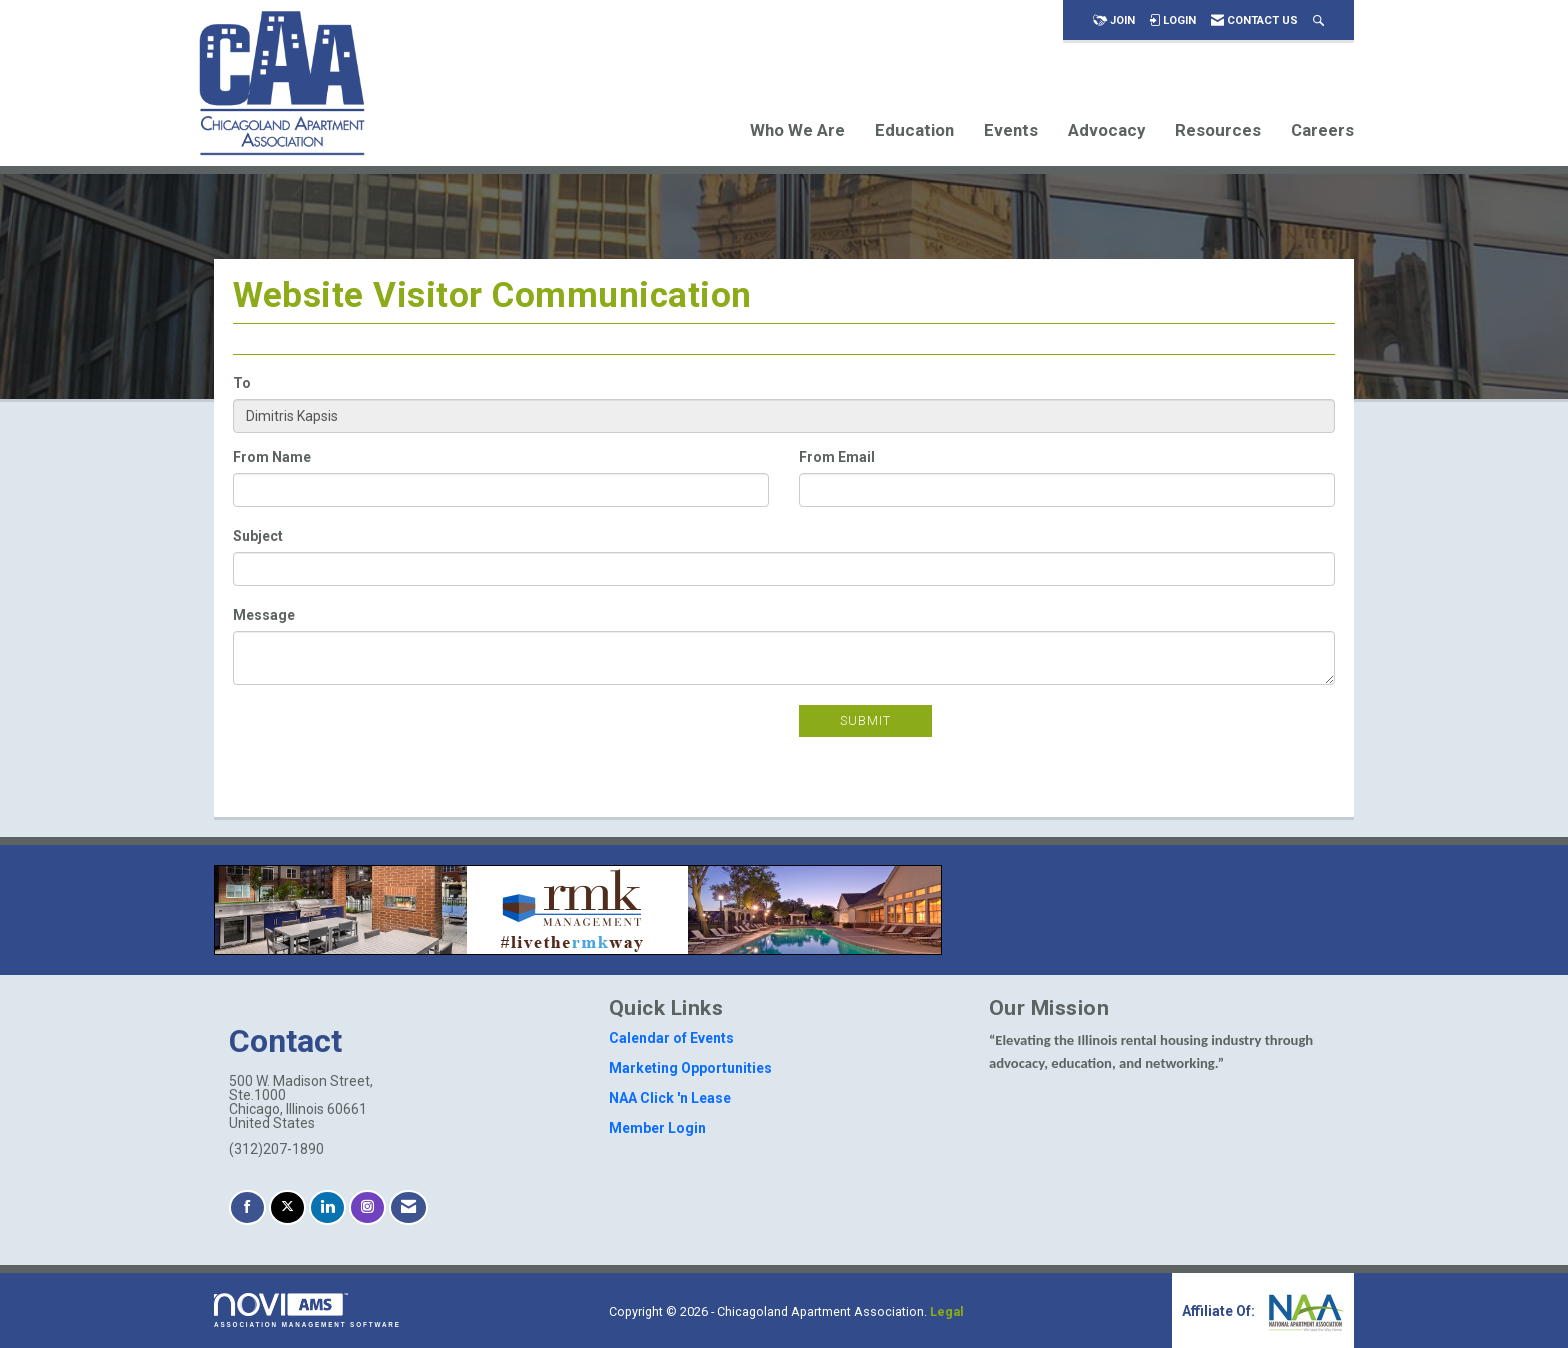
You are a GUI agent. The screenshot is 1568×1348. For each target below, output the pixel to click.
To (242, 383)
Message (264, 615)
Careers (1322, 130)
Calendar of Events (671, 1038)
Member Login (657, 1128)
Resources (1218, 130)
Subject (258, 536)
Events (1011, 130)
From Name (272, 457)
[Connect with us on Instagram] (367, 1207)
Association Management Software (307, 1310)
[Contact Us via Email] (408, 1207)
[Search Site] (1318, 20)
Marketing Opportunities (690, 1068)
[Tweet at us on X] (287, 1207)
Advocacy (1106, 130)
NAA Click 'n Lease (670, 1098)
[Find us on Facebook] (247, 1207)
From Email (837, 457)
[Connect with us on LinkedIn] (327, 1207)
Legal (947, 1311)
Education (914, 130)
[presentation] (385, 744)
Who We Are (797, 130)
